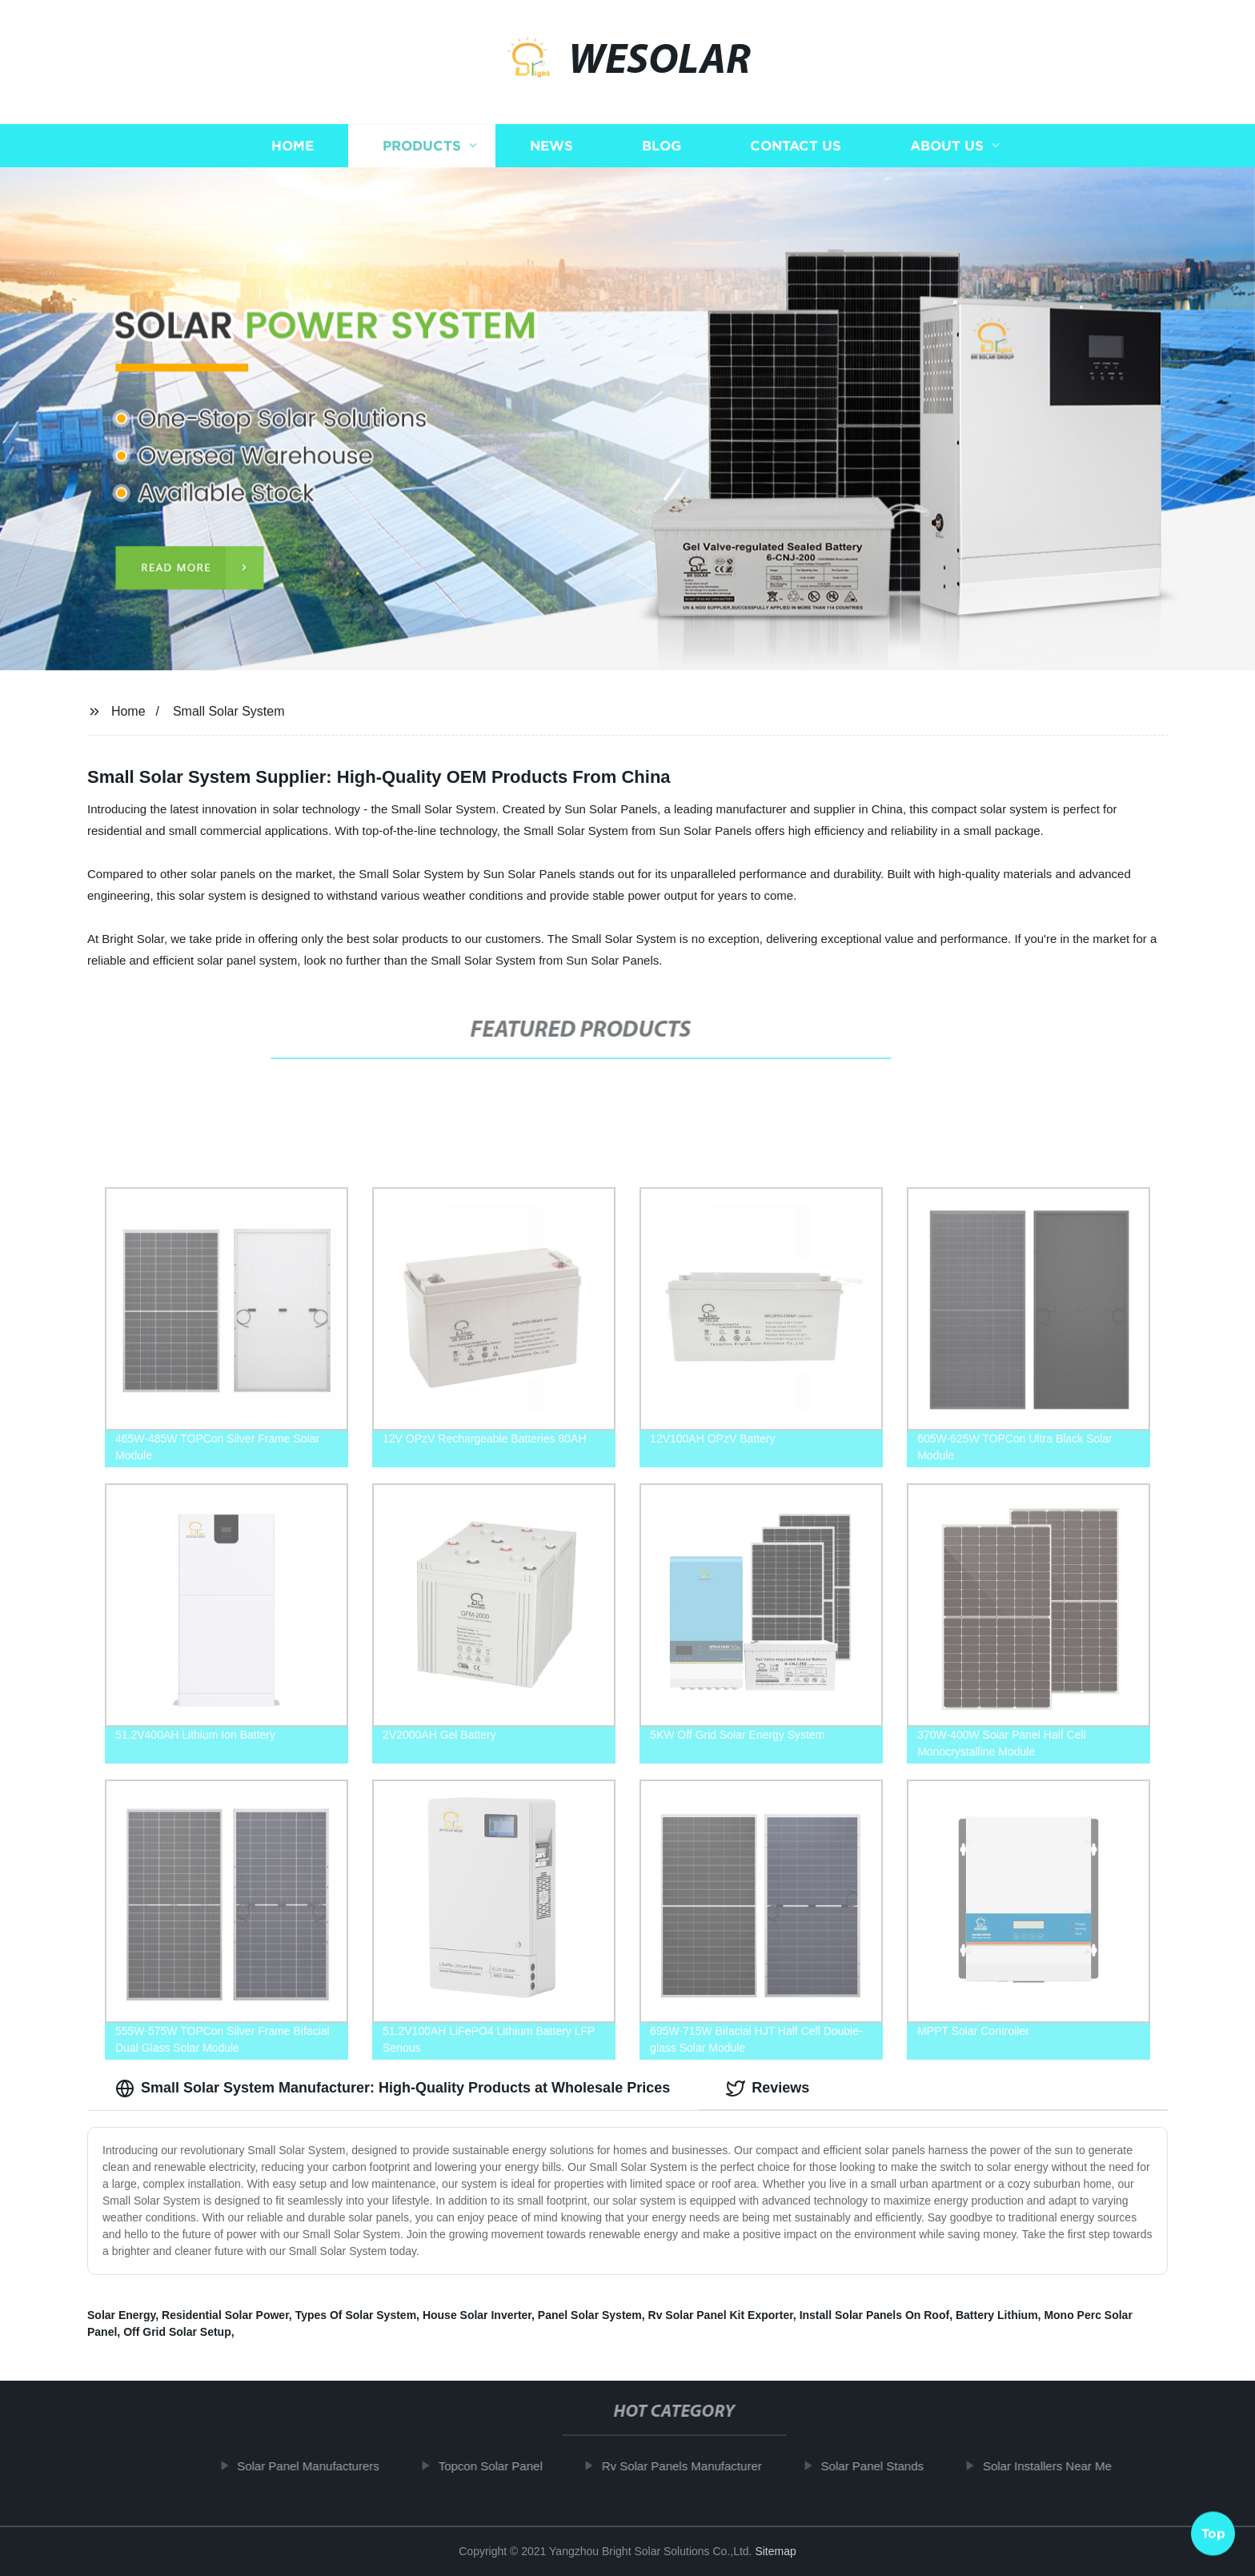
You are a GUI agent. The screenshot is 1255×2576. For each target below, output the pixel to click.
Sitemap (775, 2551)
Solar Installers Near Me (1056, 2466)
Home (292, 150)
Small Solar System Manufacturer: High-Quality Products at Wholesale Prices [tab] (392, 2088)
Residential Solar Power (225, 2315)
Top (1213, 2529)
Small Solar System (229, 711)
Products (422, 150)
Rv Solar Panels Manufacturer (691, 2466)
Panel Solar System (590, 2315)
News (551, 150)
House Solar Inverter (477, 2315)
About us (947, 150)
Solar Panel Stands (881, 2466)
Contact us (795, 150)
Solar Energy (121, 2315)
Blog (661, 150)
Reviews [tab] (767, 2088)
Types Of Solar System (355, 2315)
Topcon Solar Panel (499, 2466)
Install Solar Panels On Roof (874, 2315)
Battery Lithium (997, 2315)
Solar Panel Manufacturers (318, 2466)
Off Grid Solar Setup (177, 2331)
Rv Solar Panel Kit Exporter (720, 2315)
